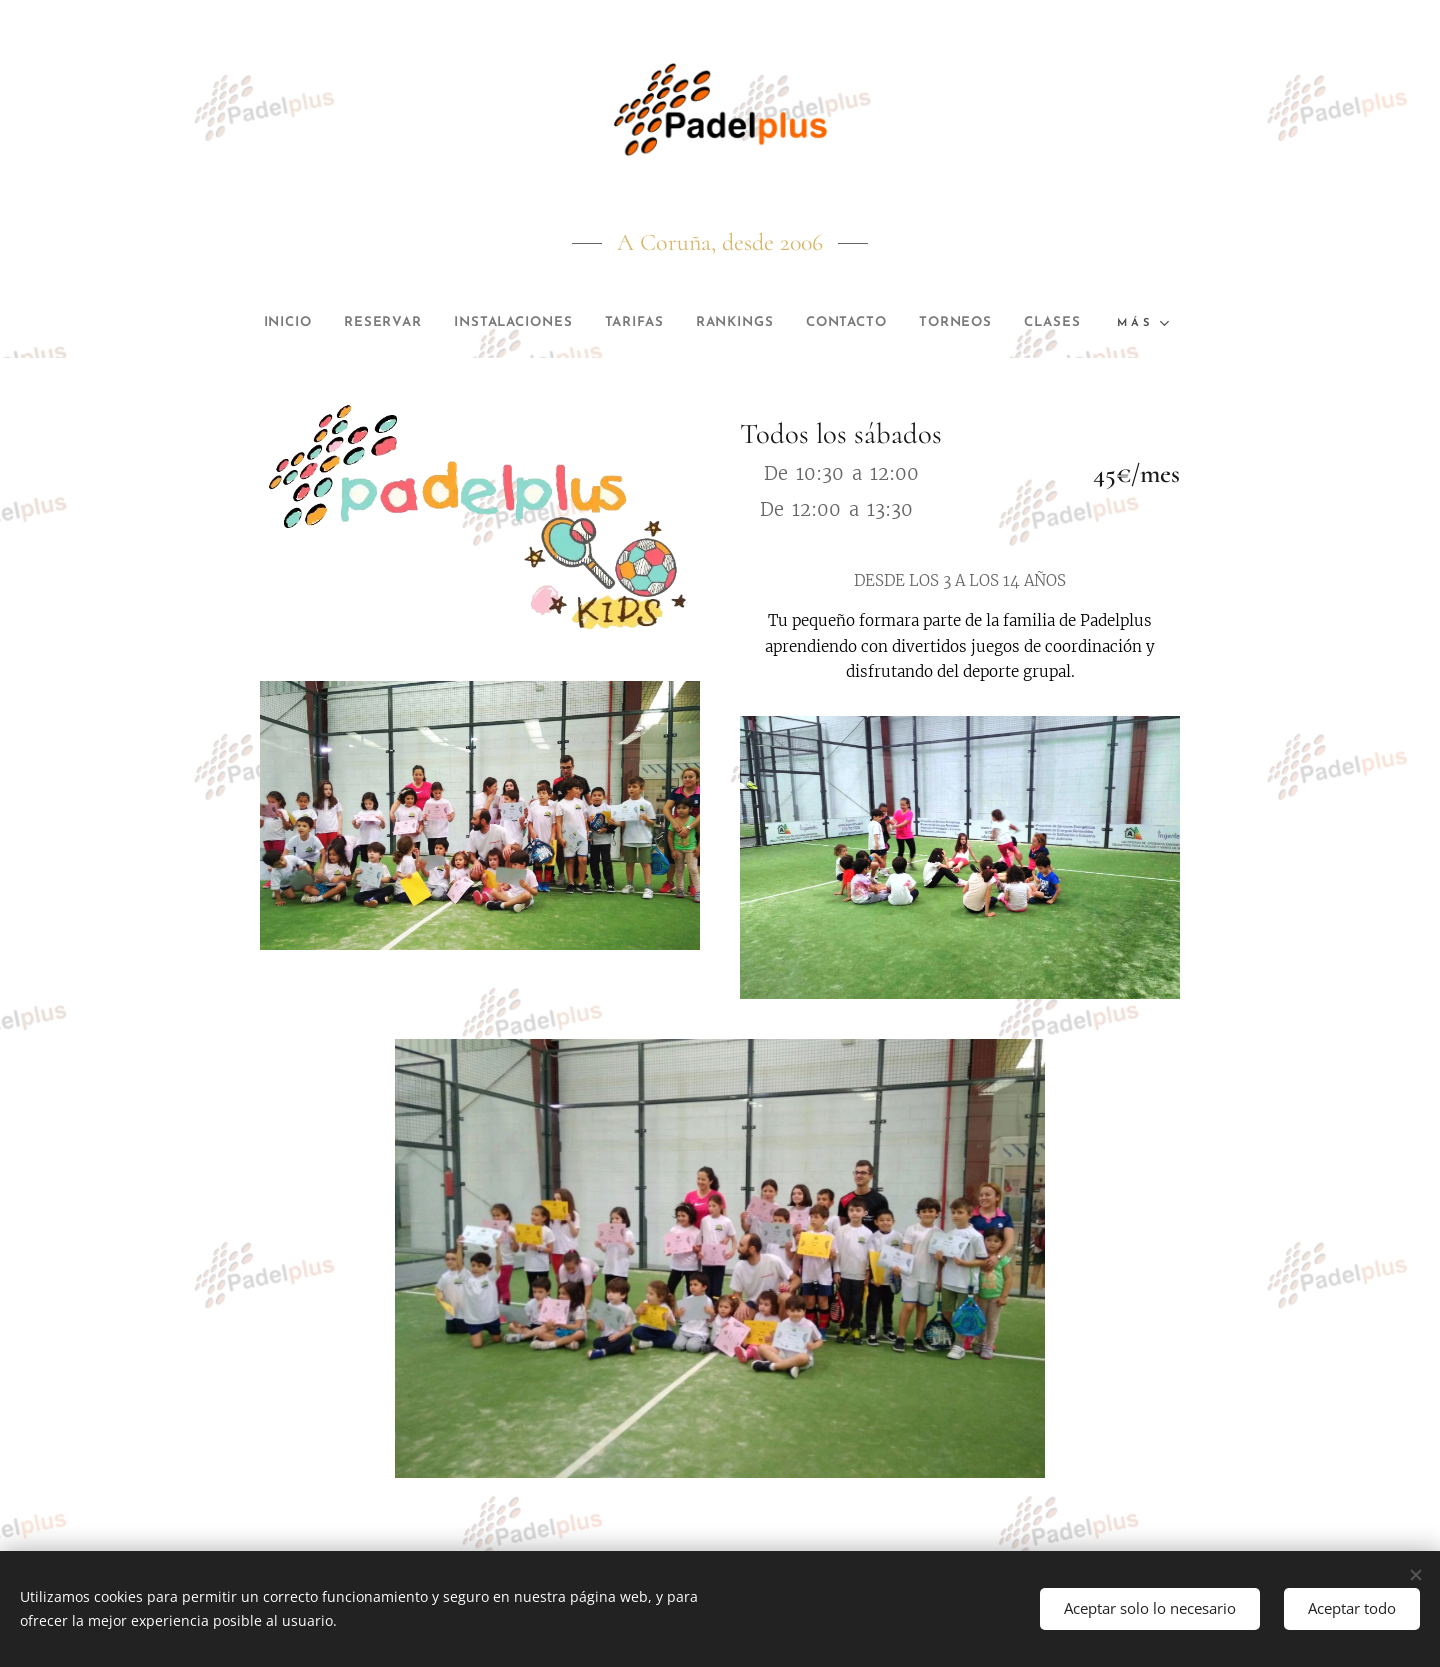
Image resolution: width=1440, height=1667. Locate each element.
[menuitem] (301, 323)
